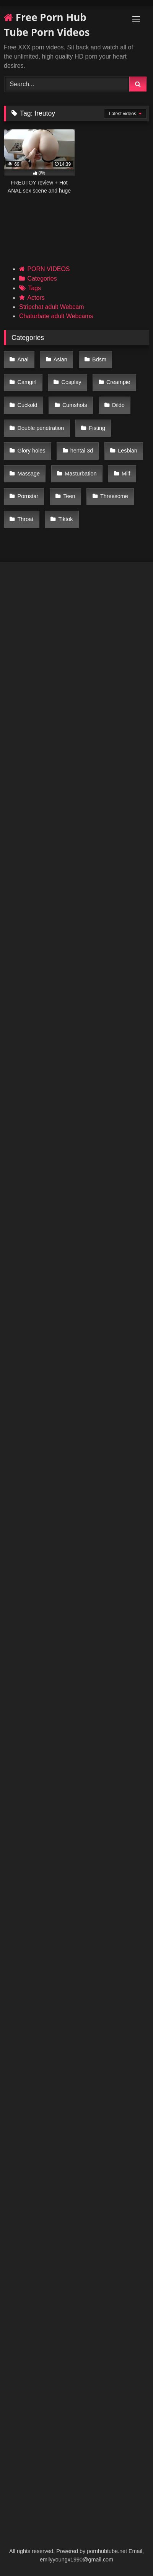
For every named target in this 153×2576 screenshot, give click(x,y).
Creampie (118, 382)
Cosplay (71, 382)
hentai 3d (81, 451)
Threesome (114, 496)
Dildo (118, 405)
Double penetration (41, 428)
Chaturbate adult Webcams (56, 316)
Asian (60, 359)
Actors (35, 297)
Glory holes (32, 451)
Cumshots (74, 405)
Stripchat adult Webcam (51, 307)
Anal (23, 359)
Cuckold (27, 405)
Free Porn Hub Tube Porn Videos (47, 24)
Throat (26, 519)
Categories (42, 278)
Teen (69, 496)
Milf (126, 473)
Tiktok (66, 519)
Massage (29, 473)
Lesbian (127, 451)
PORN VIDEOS (48, 269)
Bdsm (99, 359)
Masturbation (80, 473)
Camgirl (27, 382)
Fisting (97, 428)
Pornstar (28, 496)
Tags (34, 288)
